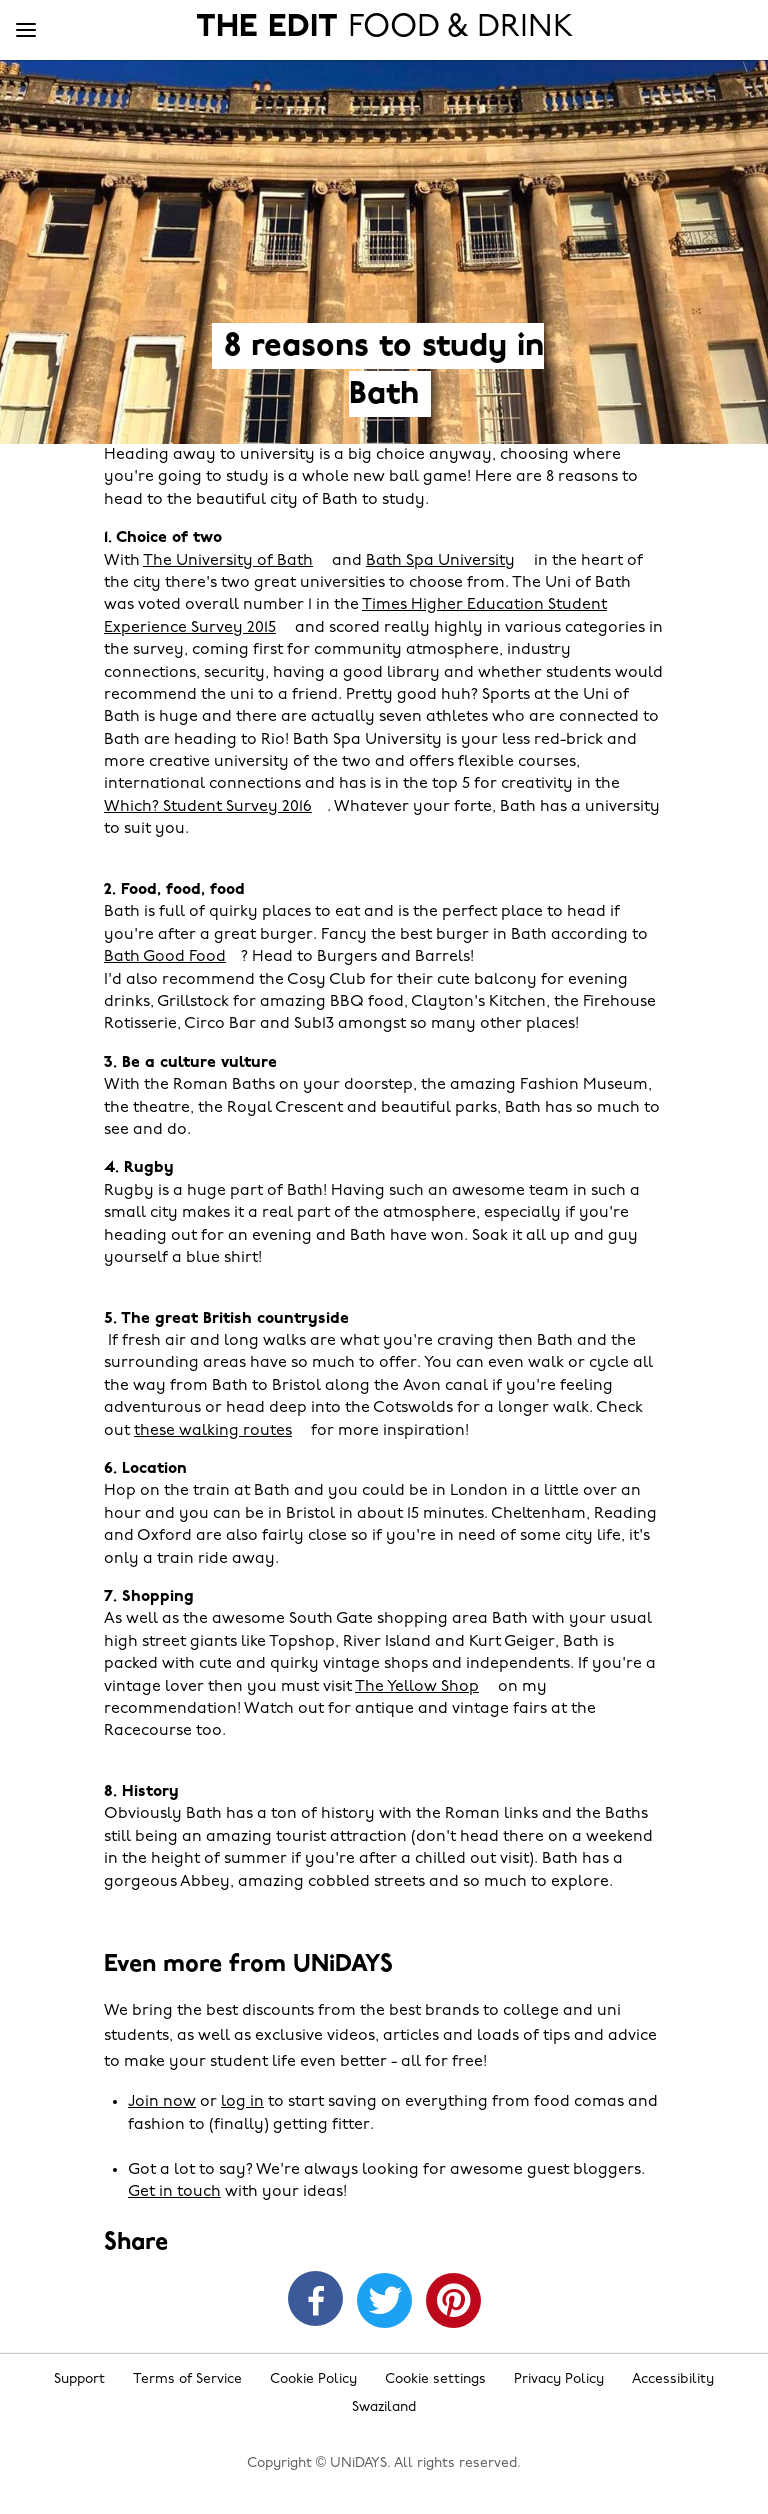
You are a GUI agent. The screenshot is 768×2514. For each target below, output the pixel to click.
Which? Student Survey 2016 (208, 807)
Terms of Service (187, 2379)
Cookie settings (435, 2379)
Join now (162, 2102)
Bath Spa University (440, 561)
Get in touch (174, 2192)
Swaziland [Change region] (384, 2407)
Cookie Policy (313, 2379)
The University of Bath (228, 561)
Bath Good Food (165, 957)
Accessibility (673, 2379)
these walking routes (213, 1431)
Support (79, 2379)
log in (242, 2102)
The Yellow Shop (417, 1687)
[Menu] (26, 31)
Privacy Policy (559, 2379)
